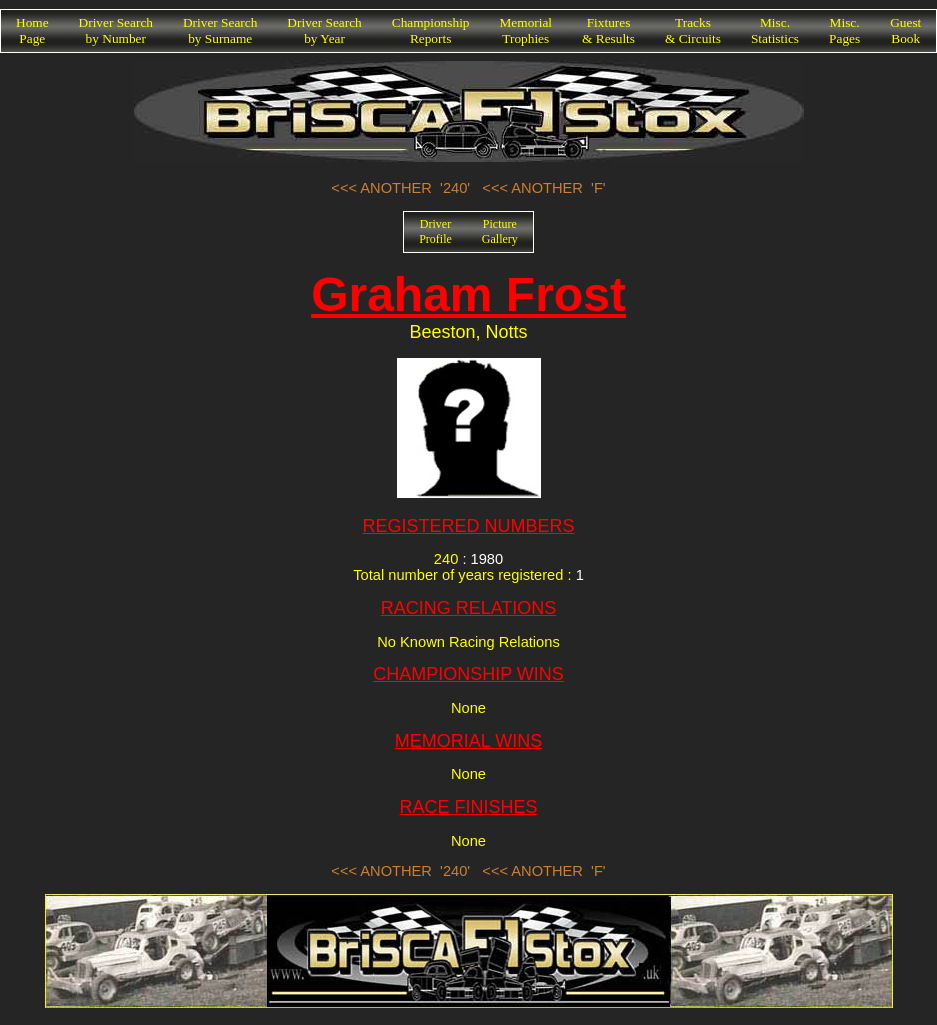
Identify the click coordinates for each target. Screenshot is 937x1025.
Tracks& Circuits (693, 30)
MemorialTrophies (526, 30)
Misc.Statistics (775, 30)
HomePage (32, 30)
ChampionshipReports (431, 30)
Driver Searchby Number (116, 30)
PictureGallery (500, 231)
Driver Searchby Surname (220, 30)
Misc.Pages (844, 30)
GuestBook (905, 30)
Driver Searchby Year (324, 30)
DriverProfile (435, 231)
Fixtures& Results (608, 30)
